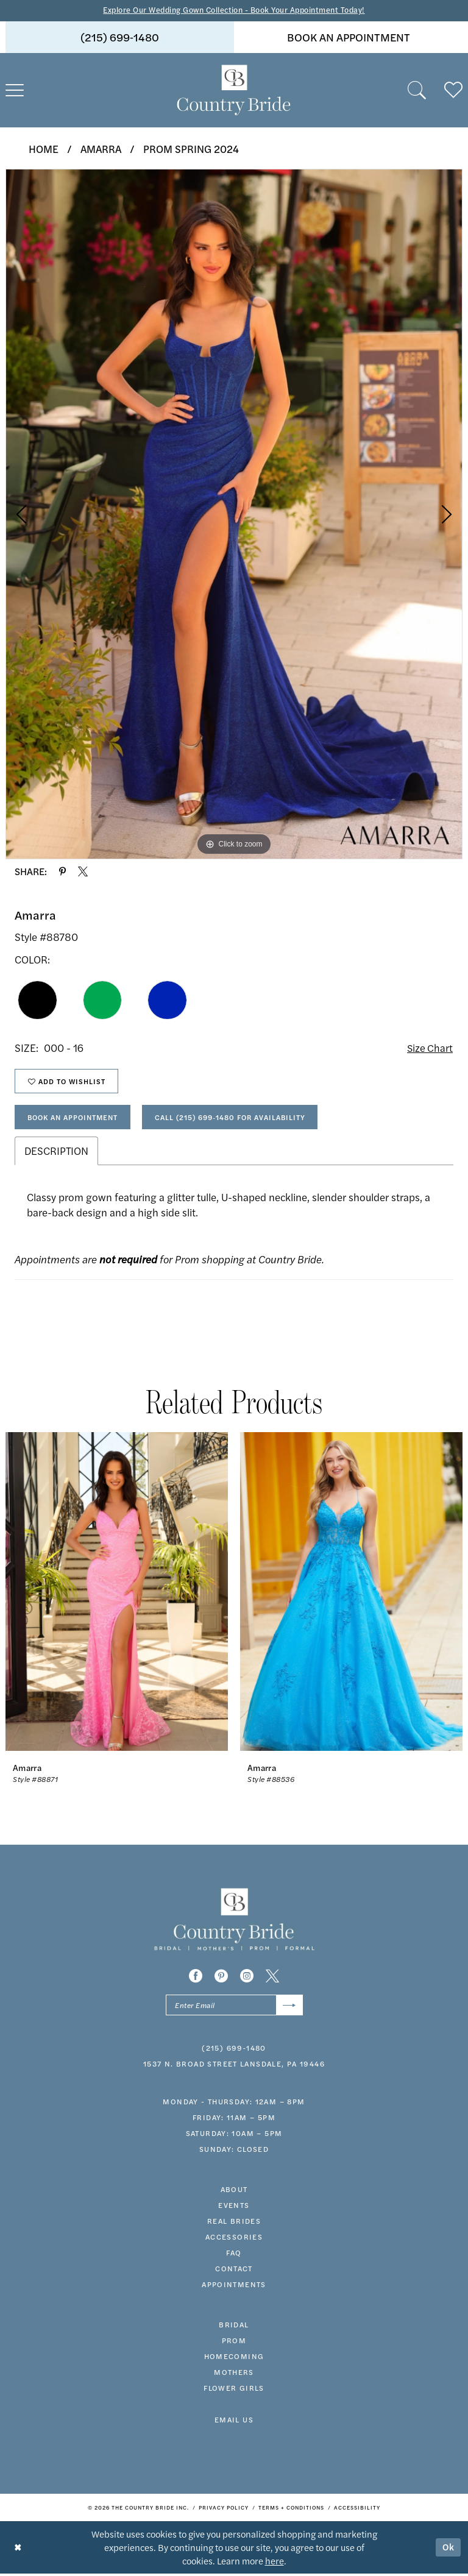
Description (56, 1153)
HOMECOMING (234, 2358)
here (274, 2562)
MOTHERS (234, 2374)
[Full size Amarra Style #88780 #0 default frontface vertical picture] (234, 514)
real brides (234, 2223)
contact (234, 2270)
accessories (234, 2239)
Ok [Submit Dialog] (448, 2549)
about (234, 2191)
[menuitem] (119, 37)
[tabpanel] (234, 514)
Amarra (100, 148)
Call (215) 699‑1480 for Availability (239, 1118)
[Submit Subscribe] (289, 2007)
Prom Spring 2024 (191, 148)
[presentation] (116, 1594)
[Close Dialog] (18, 2549)
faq (233, 2254)
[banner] (234, 90)
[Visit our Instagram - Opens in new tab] (247, 1977)
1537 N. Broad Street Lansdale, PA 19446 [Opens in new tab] (234, 2065)
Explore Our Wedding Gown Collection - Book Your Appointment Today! (234, 10)
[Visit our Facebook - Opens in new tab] (195, 1977)
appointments (234, 2286)
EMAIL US (234, 2421)
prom (234, 2342)
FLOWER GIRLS (234, 2390)
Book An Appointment (76, 1118)
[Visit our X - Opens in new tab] (272, 1977)
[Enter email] (234, 2007)
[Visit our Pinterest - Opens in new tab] (221, 1977)
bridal (234, 2326)
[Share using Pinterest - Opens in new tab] (62, 872)
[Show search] (417, 90)
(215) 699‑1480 (234, 2050)
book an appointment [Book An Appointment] (348, 36)
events (233, 2207)
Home (43, 148)
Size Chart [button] (429, 1048)
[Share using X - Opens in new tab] (83, 872)
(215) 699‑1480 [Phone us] (119, 36)
